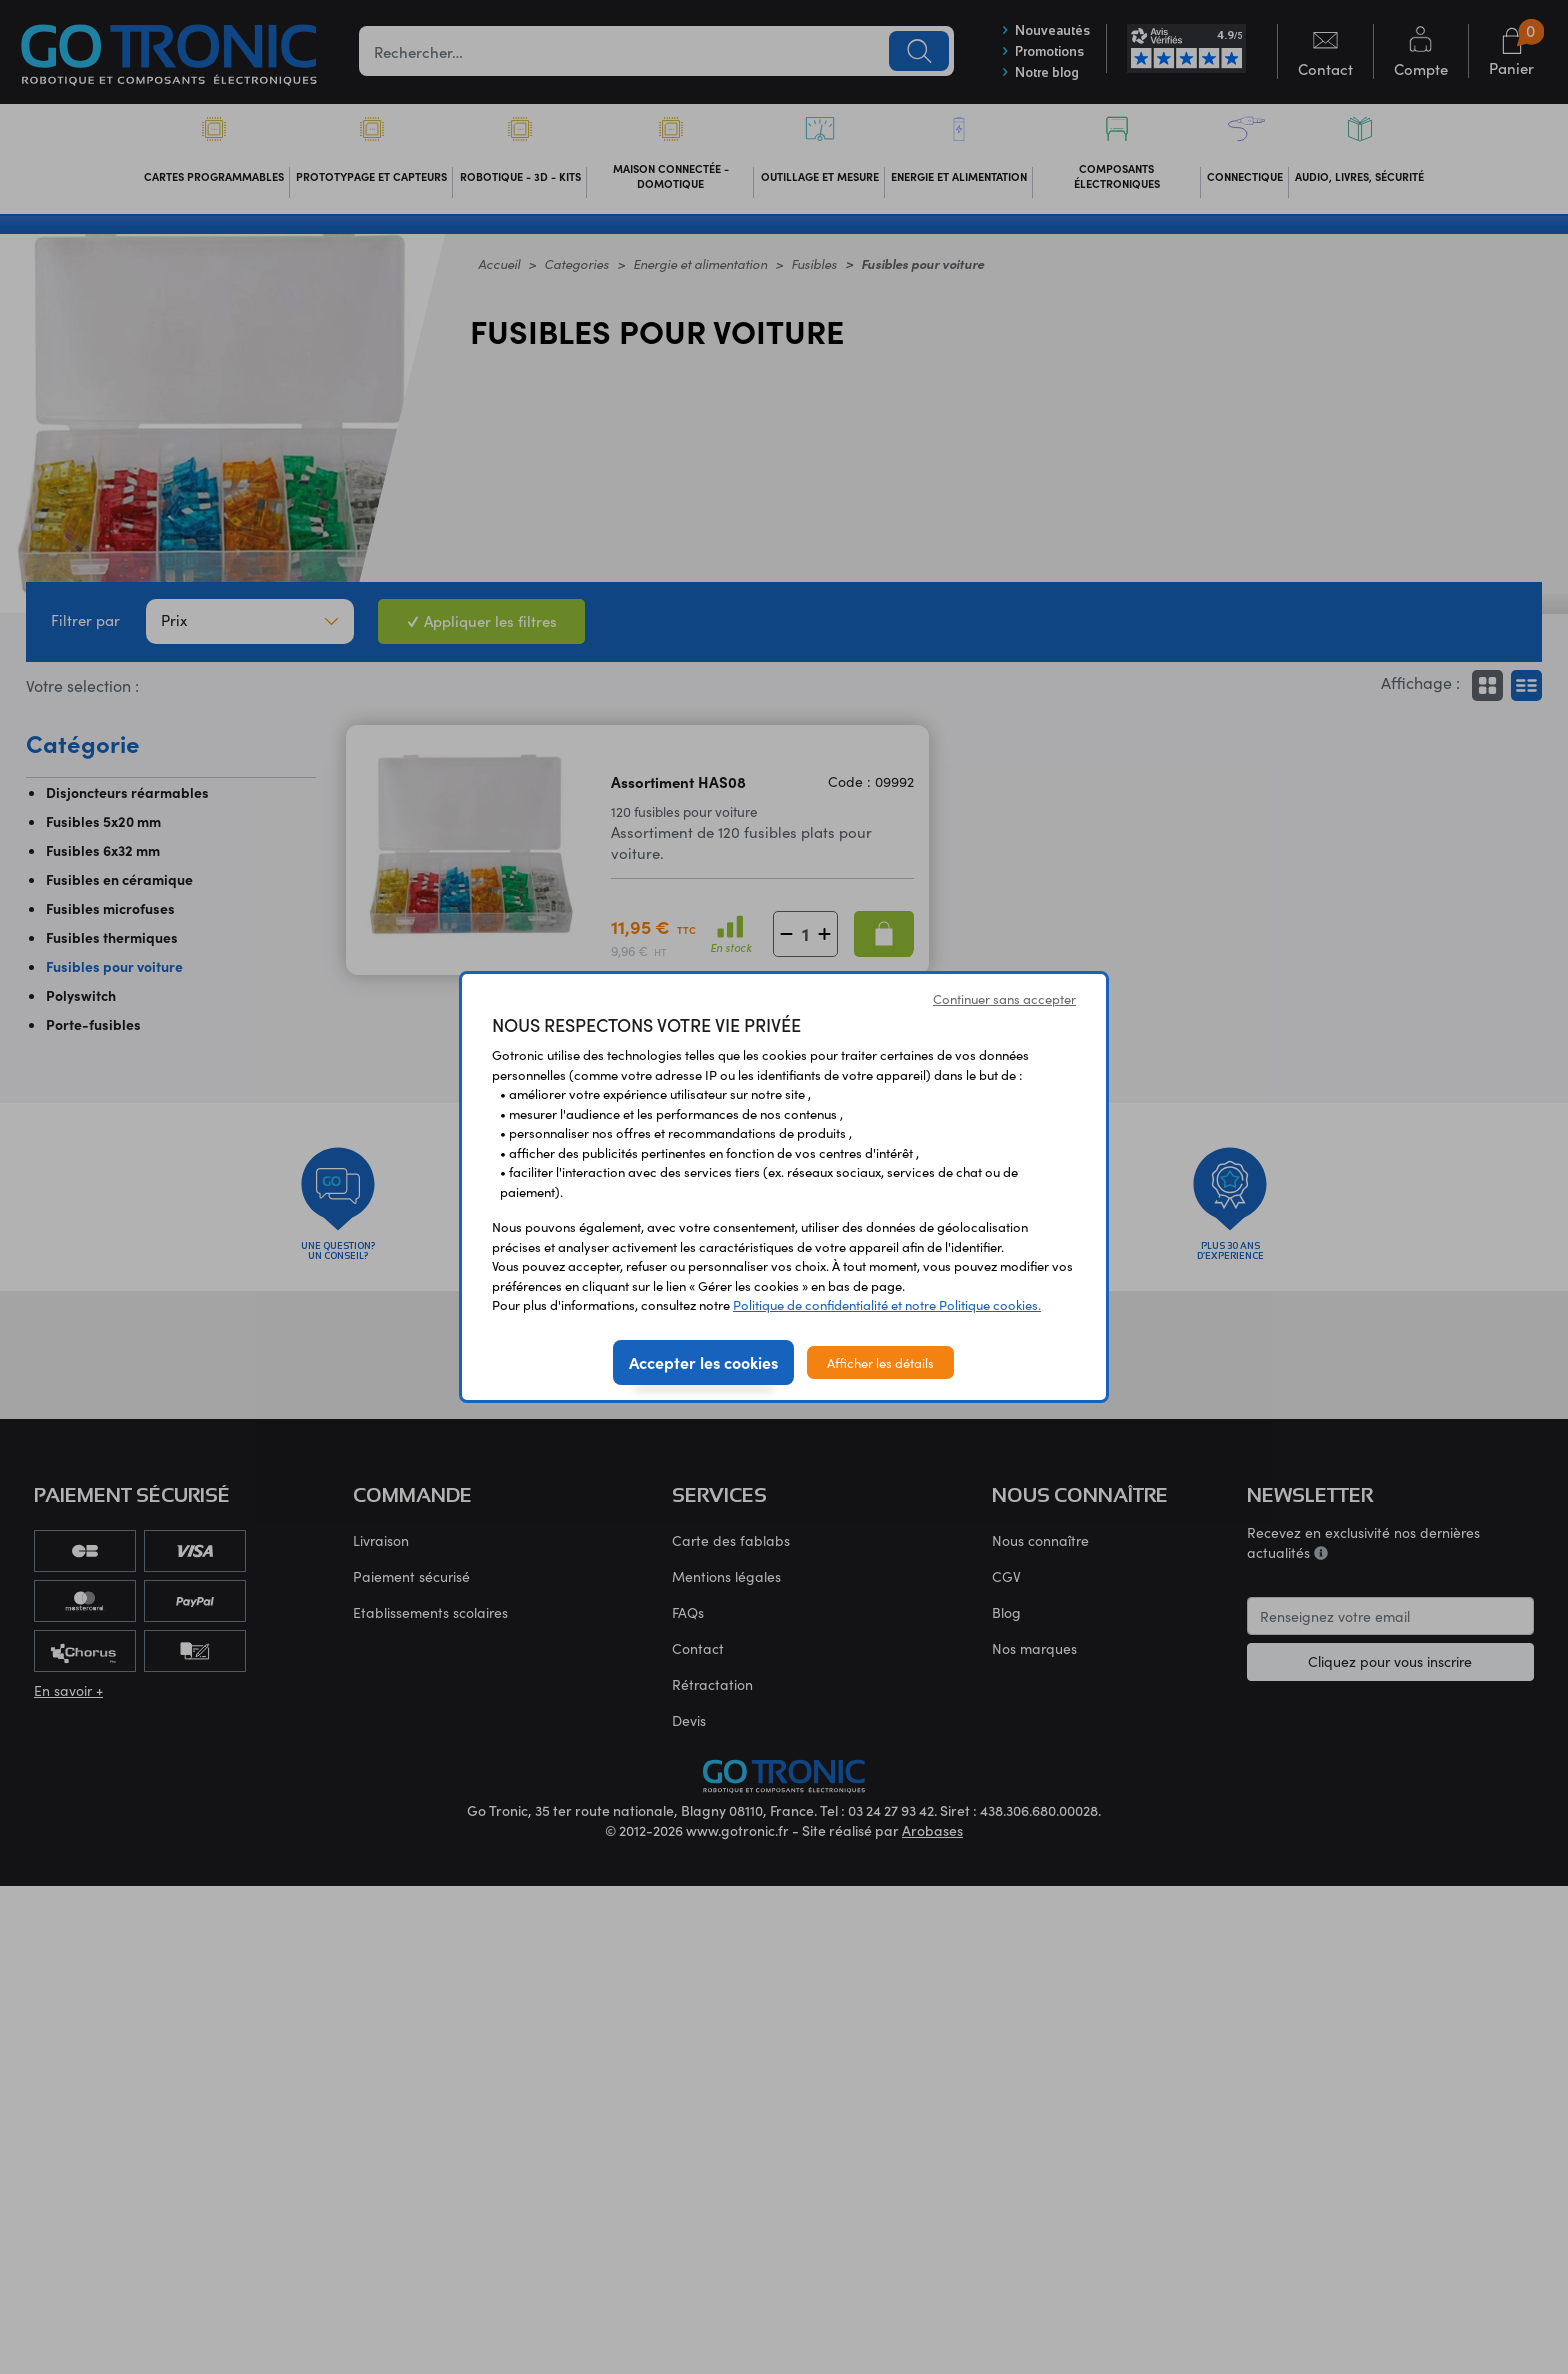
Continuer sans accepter (1004, 998)
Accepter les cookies (703, 1362)
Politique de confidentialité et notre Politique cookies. (887, 1304)
